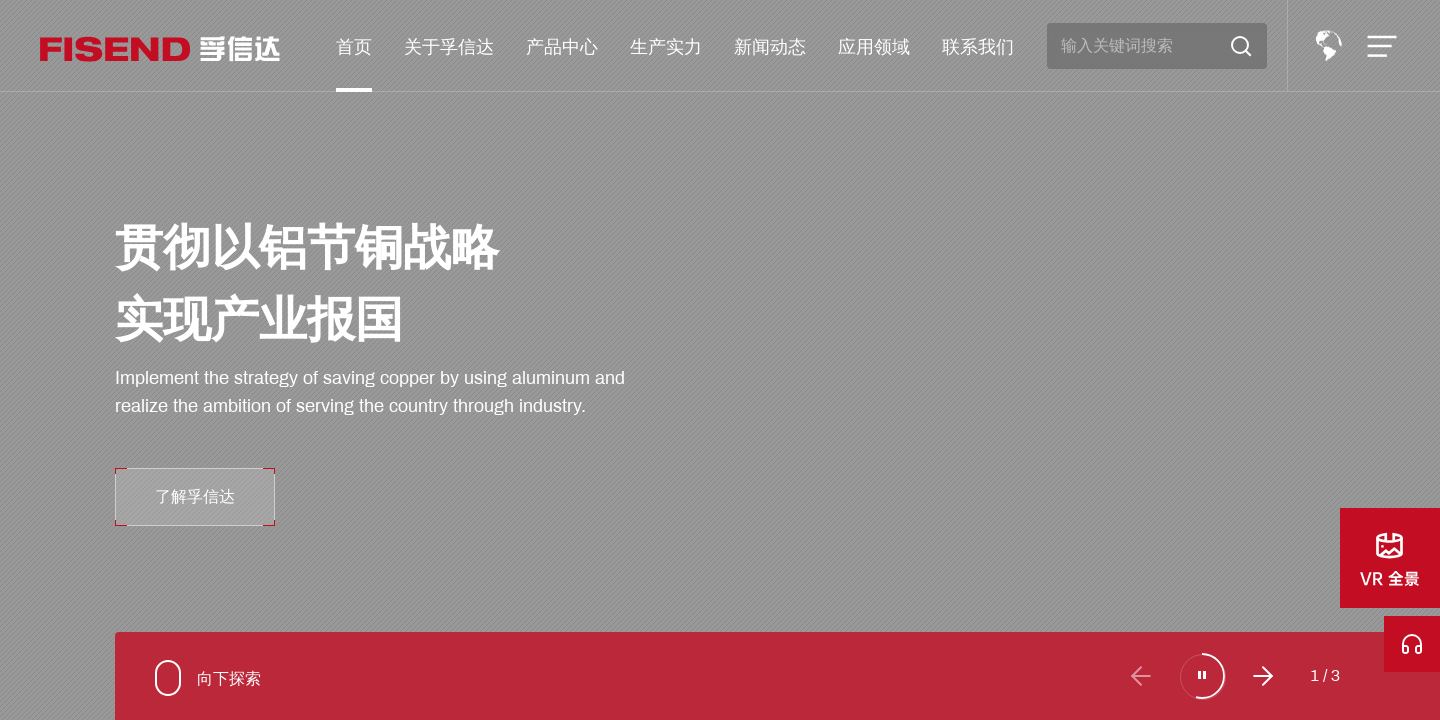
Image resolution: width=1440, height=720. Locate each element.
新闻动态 (770, 46)
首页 (354, 46)
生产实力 (666, 46)
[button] (1263, 676)
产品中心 (562, 46)
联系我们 (978, 46)
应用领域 (874, 46)
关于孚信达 (449, 46)
